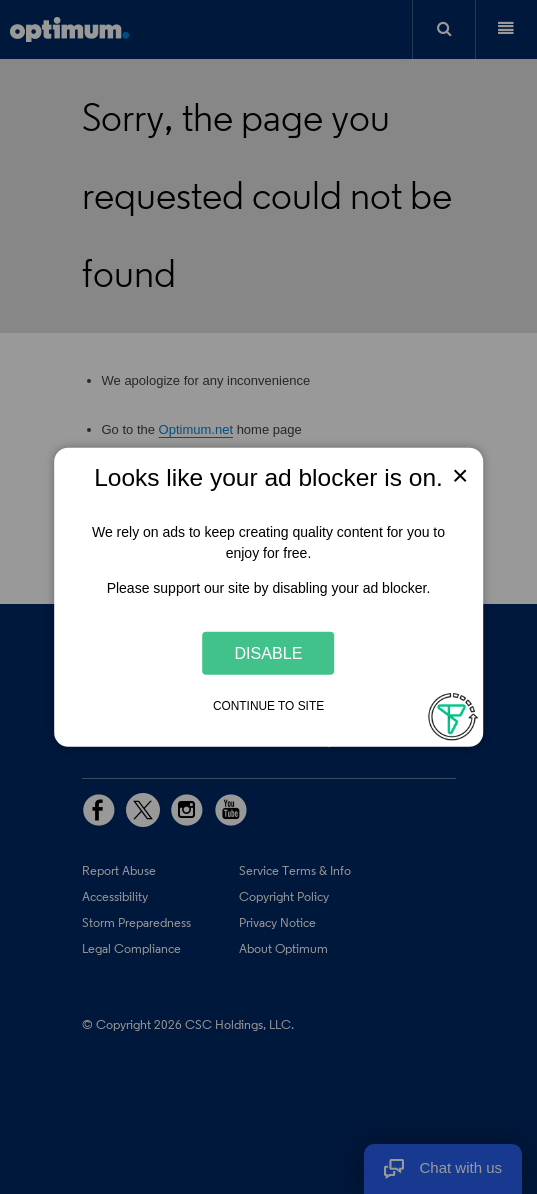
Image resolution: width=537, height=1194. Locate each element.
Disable (269, 653)
